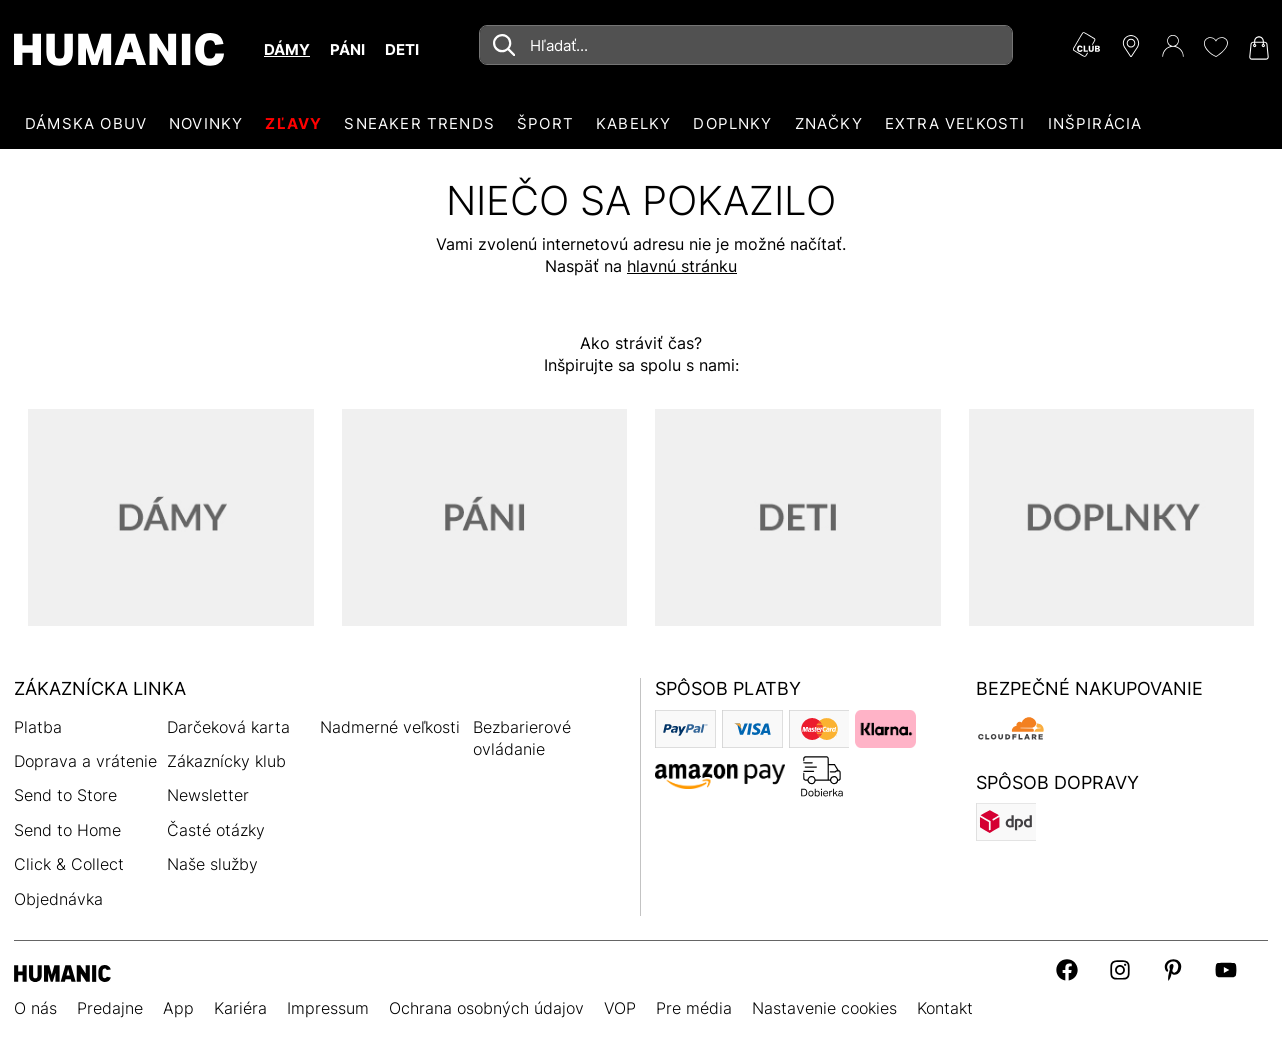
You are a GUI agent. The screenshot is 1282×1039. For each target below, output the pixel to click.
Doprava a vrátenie (85, 761)
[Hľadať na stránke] (746, 45)
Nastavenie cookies (824, 1008)
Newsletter (208, 795)
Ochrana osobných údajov (486, 1008)
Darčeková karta (228, 727)
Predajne (110, 1008)
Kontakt (945, 1008)
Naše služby (212, 864)
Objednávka (58, 899)
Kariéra (240, 1008)
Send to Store (65, 795)
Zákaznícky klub (226, 761)
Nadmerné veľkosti (390, 727)
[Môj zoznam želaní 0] (1215, 47)
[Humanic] (62, 971)
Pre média (694, 1008)
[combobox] (746, 45)
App (178, 1008)
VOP (620, 1008)
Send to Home (67, 830)
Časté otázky (216, 830)
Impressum (328, 1008)
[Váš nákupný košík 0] (1257, 48)
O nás (35, 1008)
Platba (38, 727)
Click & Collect (69, 864)
